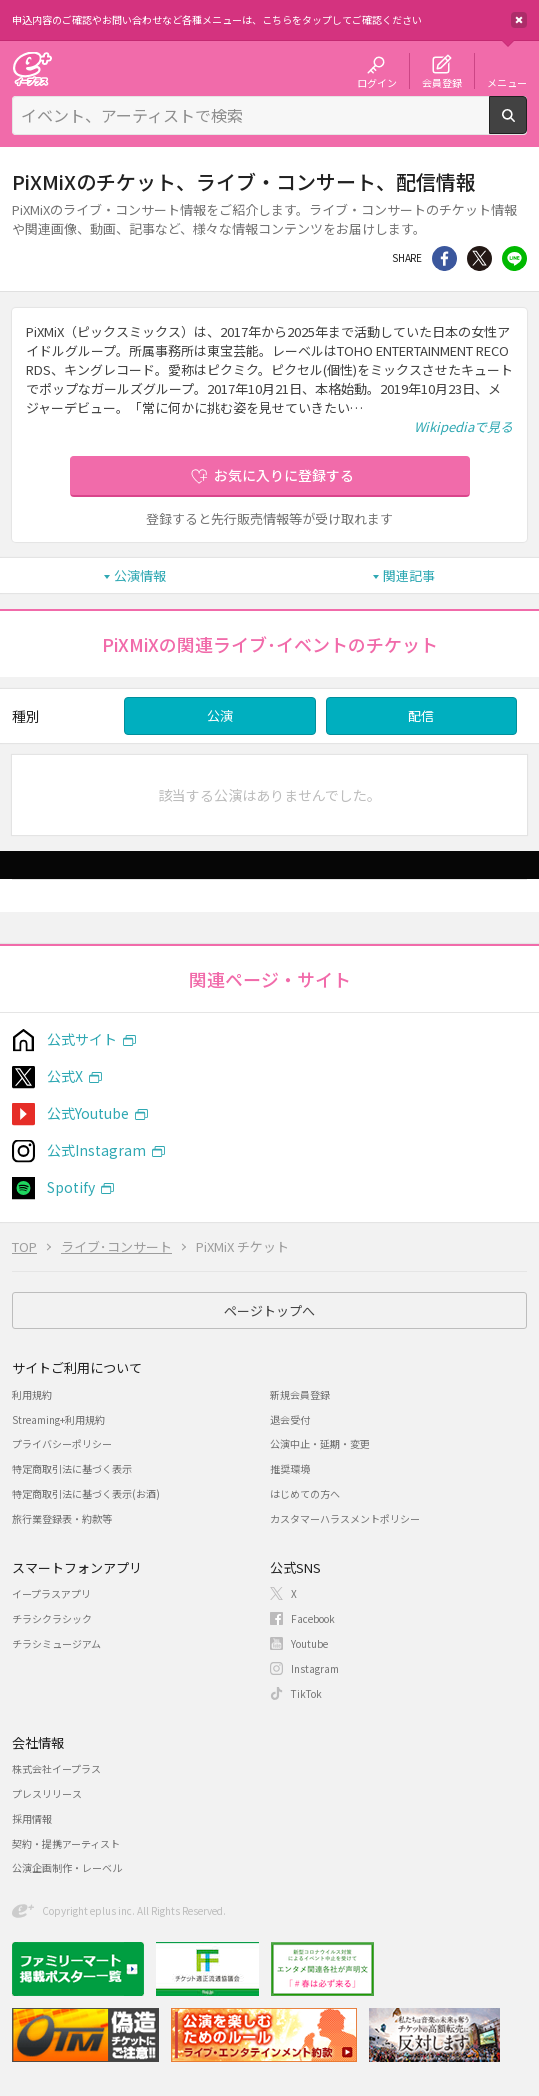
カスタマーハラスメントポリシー (345, 1518)
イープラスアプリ (51, 1593)
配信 (421, 715)
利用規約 (32, 1394)
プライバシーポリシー (62, 1443)
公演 (220, 715)
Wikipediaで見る (463, 426)
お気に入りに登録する (284, 475)
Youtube (309, 1643)
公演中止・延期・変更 (320, 1443)
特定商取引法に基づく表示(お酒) (86, 1493)
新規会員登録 (300, 1394)
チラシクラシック (52, 1618)
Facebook (313, 1618)
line (514, 258)
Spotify (71, 1187)
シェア (444, 258)
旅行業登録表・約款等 (62, 1518)
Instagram (315, 1668)
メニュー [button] (507, 82)
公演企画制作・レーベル (67, 1867)
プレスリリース (47, 1793)
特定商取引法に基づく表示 (72, 1468)
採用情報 (32, 1818)
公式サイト (82, 1039)
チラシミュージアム (56, 1643)
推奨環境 (290, 1468)
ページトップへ (269, 1310)
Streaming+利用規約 (58, 1419)
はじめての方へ (305, 1493)
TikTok (306, 1693)
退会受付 (290, 1419)
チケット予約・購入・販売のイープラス (32, 68)
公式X (65, 1076)
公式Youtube (88, 1113)
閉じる (519, 20)
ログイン (377, 82)
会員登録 (442, 82)
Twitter (479, 258)
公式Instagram (96, 1150)
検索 (526, 126)
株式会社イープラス (56, 1768)
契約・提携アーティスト (66, 1843)
